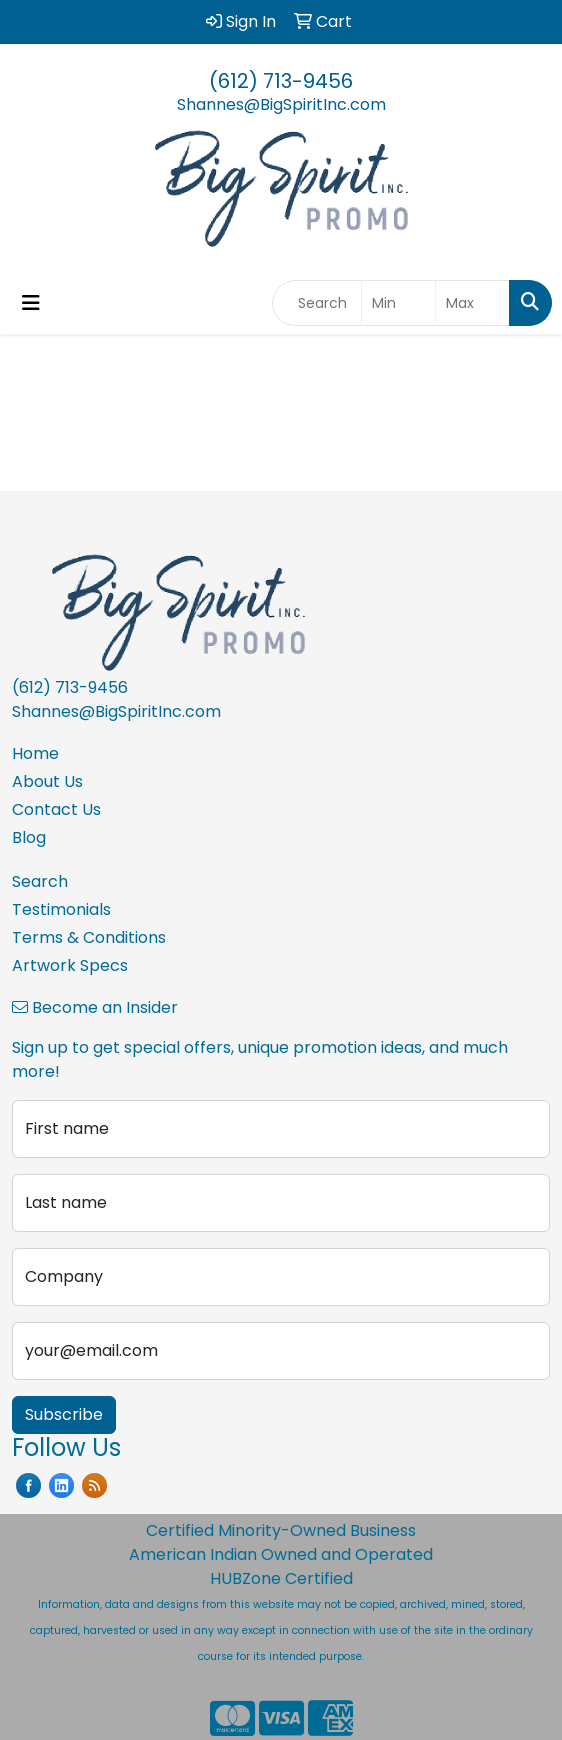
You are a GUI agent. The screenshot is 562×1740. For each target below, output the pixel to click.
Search (40, 881)
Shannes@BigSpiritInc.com (281, 104)
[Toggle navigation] (31, 303)
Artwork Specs (70, 965)
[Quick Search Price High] (472, 303)
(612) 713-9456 (281, 81)
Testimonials (61, 909)
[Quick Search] (317, 303)
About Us (47, 781)
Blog (29, 837)
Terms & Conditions (89, 937)
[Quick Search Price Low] (398, 303)
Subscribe (64, 1414)
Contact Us (56, 809)
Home (35, 753)
